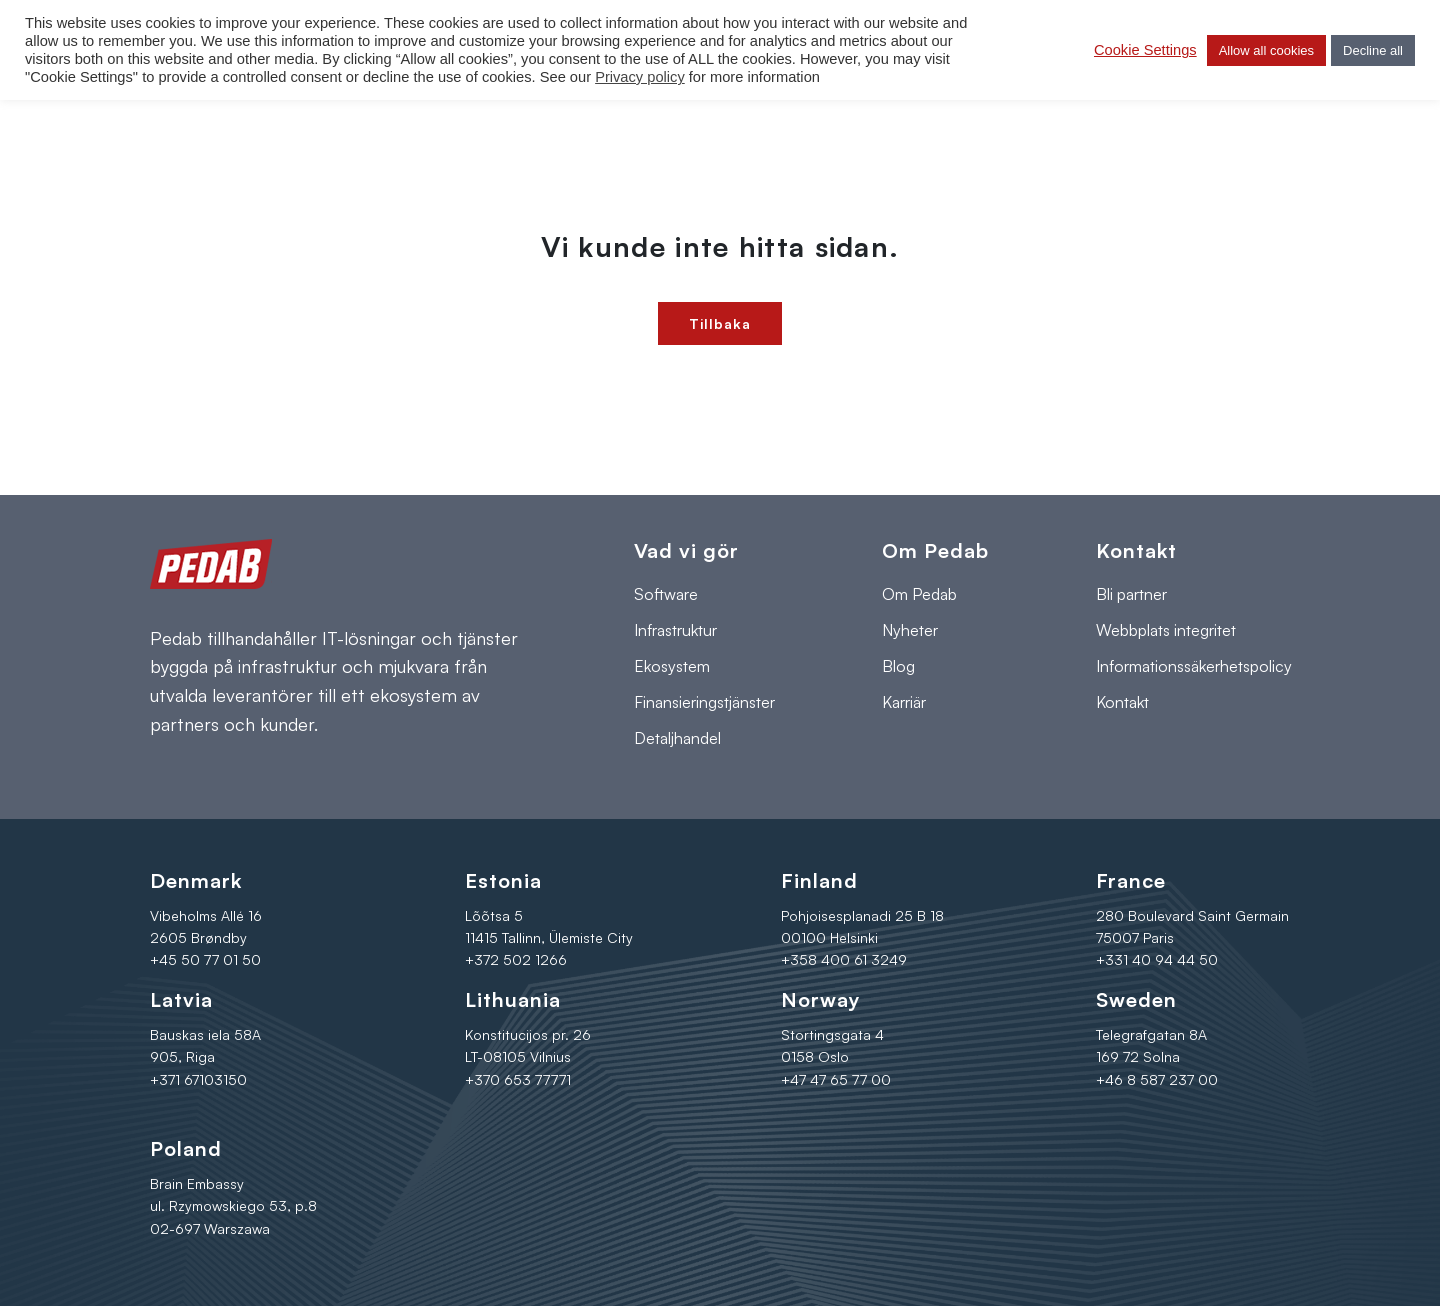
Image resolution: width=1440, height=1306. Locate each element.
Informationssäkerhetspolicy (1194, 666)
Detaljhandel (677, 738)
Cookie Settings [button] (1145, 50)
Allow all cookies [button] (1266, 50)
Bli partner (1131, 594)
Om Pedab (919, 594)
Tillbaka (720, 323)
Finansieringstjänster (704, 702)
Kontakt (1122, 702)
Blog (898, 666)
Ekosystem (672, 666)
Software (666, 594)
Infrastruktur (675, 630)
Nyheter (910, 630)
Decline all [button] (1373, 50)
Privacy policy (640, 77)
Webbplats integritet (1166, 630)
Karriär (904, 702)
